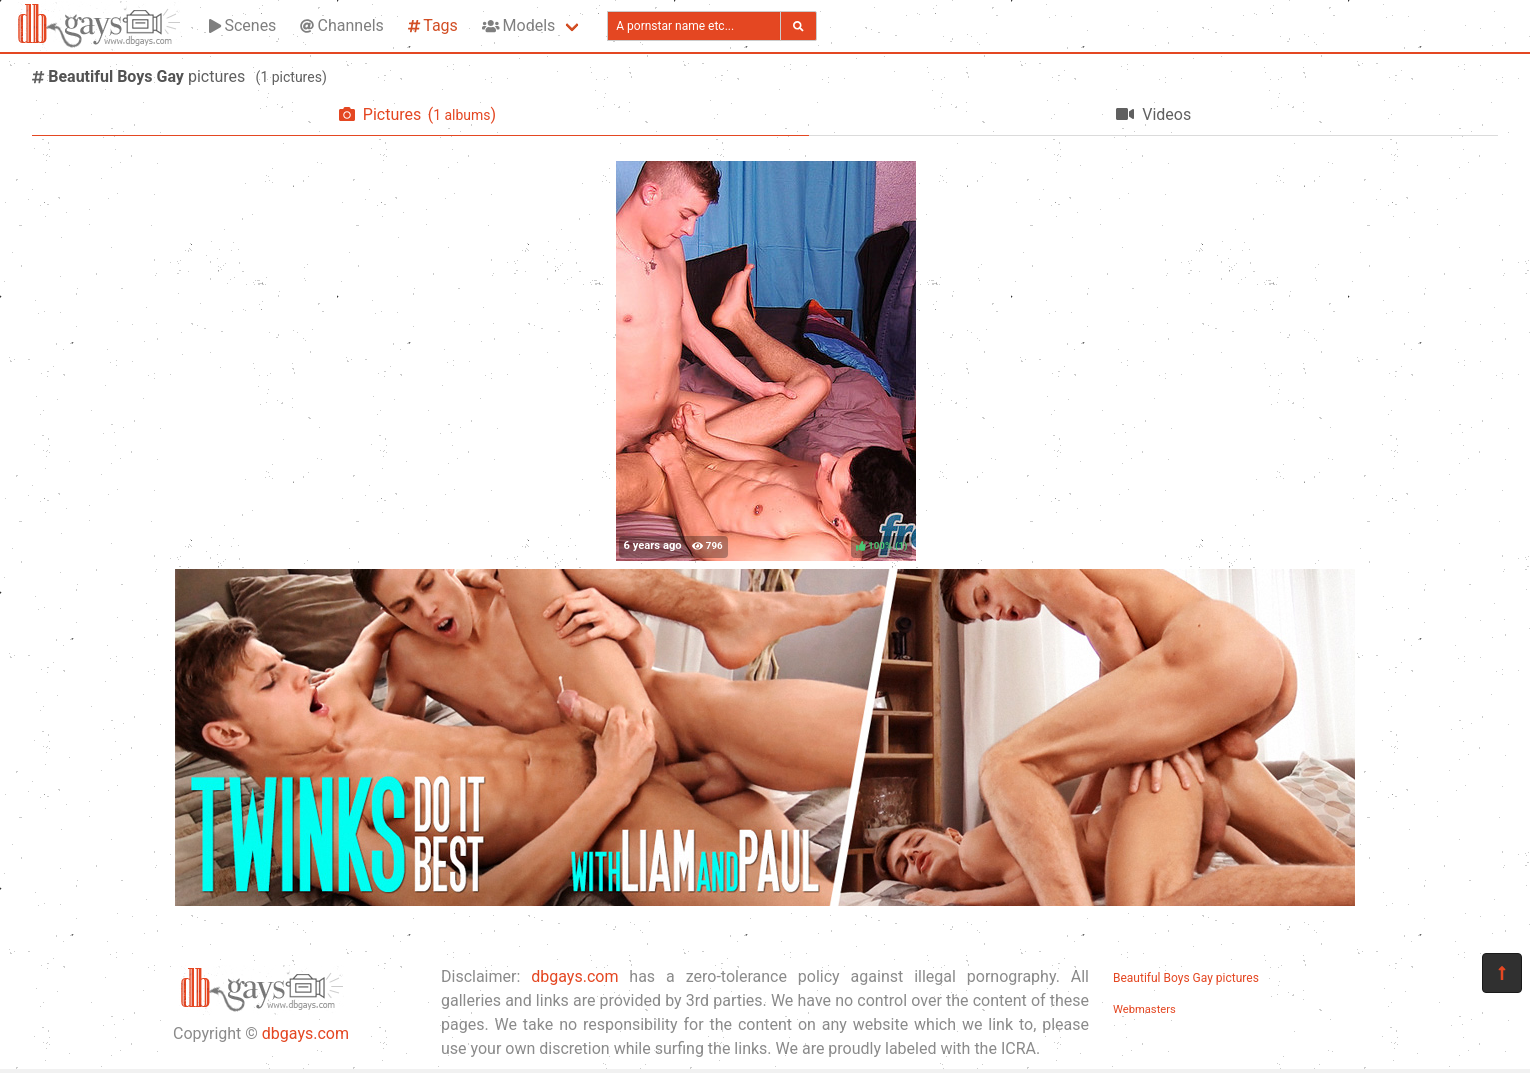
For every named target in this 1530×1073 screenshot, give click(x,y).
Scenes (242, 25)
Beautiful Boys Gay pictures (1186, 978)
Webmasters (1144, 1009)
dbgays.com (305, 1033)
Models (518, 25)
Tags (433, 25)
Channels (341, 25)
